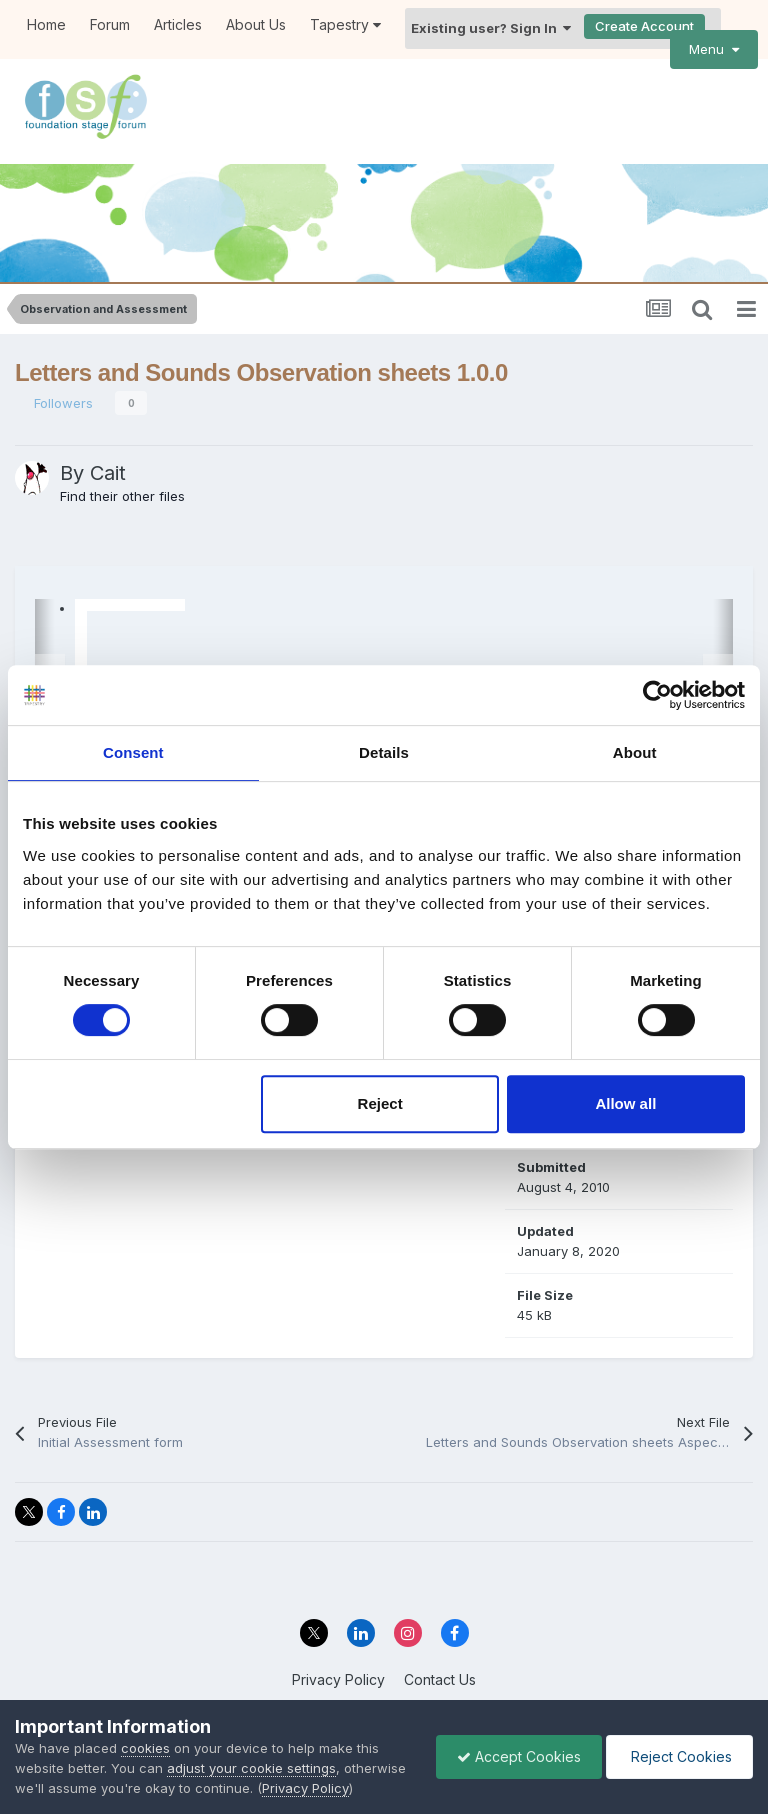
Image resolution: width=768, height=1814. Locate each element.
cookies (145, 1748)
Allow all (625, 1103)
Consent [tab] (133, 752)
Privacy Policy (338, 1679)
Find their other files (122, 496)
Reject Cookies (679, 1756)
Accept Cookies (519, 1756)
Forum (110, 24)
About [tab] (635, 752)
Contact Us (440, 1679)
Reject (380, 1103)
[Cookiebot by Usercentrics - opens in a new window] (657, 695)
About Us (256, 24)
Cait (108, 473)
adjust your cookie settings (251, 1768)
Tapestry (345, 24)
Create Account (644, 26)
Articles (178, 24)
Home (46, 24)
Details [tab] (384, 752)
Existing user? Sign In (491, 28)
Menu (714, 49)
